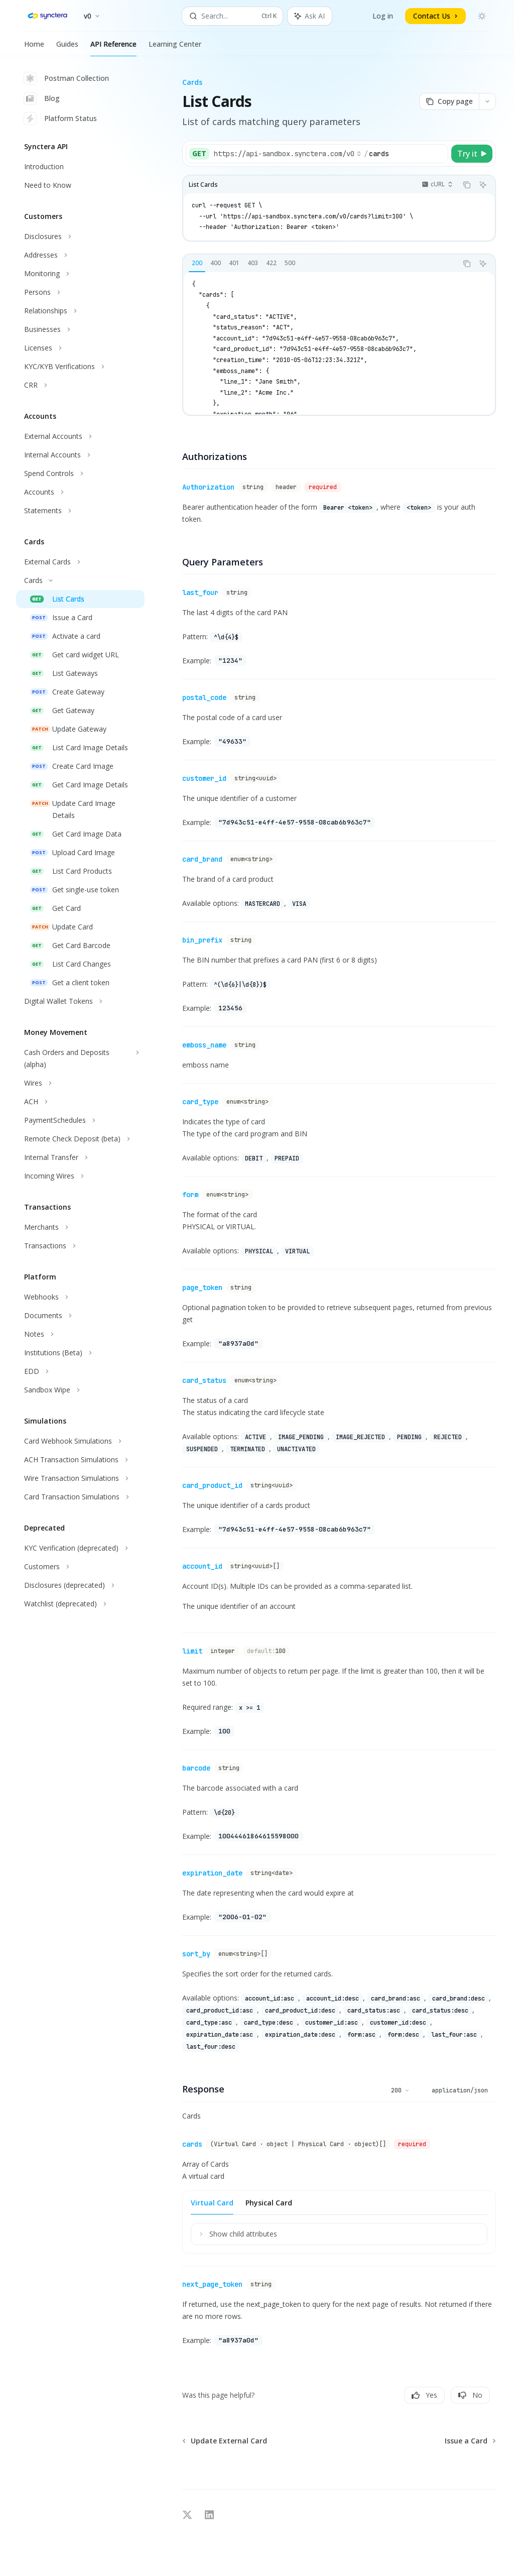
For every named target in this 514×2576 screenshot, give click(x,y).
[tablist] (320, 263)
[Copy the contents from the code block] (466, 184)
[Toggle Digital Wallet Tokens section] (80, 1001)
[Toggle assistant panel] (310, 16)
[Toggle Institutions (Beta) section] (80, 1353)
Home (34, 47)
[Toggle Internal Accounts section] (80, 455)
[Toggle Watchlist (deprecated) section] (80, 1604)
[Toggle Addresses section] (80, 255)
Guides (67, 47)
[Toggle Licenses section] (80, 348)
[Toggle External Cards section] (80, 562)
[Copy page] (449, 101)
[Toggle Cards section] (80, 580)
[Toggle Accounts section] (80, 492)
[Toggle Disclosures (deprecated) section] (80, 1585)
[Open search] (232, 16)
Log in (382, 16)
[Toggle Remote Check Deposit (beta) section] (80, 1139)
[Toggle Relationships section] (80, 311)
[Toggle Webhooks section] (80, 1297)
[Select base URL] (287, 154)
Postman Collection (66, 78)
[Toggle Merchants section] (80, 1227)
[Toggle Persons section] (80, 292)
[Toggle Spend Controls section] (80, 473)
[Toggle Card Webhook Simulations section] (80, 1441)
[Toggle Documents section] (80, 1316)
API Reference (113, 47)
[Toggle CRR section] (80, 385)
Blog (42, 98)
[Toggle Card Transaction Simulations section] (80, 1497)
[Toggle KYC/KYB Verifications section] (80, 367)
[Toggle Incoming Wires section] (80, 1176)
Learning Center (175, 47)
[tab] (197, 263)
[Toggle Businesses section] (80, 329)
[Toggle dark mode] (482, 16)
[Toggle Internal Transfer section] (80, 1157)
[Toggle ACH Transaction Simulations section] (80, 1460)
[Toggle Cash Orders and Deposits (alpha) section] (80, 1058)
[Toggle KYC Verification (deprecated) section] (80, 1548)
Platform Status (60, 118)
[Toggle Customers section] (80, 1567)
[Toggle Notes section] (80, 1334)
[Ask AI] (482, 184)
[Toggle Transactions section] (80, 1246)
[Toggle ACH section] (80, 1102)
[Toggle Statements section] (80, 511)
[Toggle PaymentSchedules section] (80, 1120)
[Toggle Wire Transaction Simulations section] (80, 1478)
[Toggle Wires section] (80, 1083)
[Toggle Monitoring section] (80, 274)
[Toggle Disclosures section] (80, 236)
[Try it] (471, 154)
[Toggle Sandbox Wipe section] (80, 1390)
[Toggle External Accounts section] (80, 436)
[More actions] (487, 101)
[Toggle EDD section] (80, 1371)
